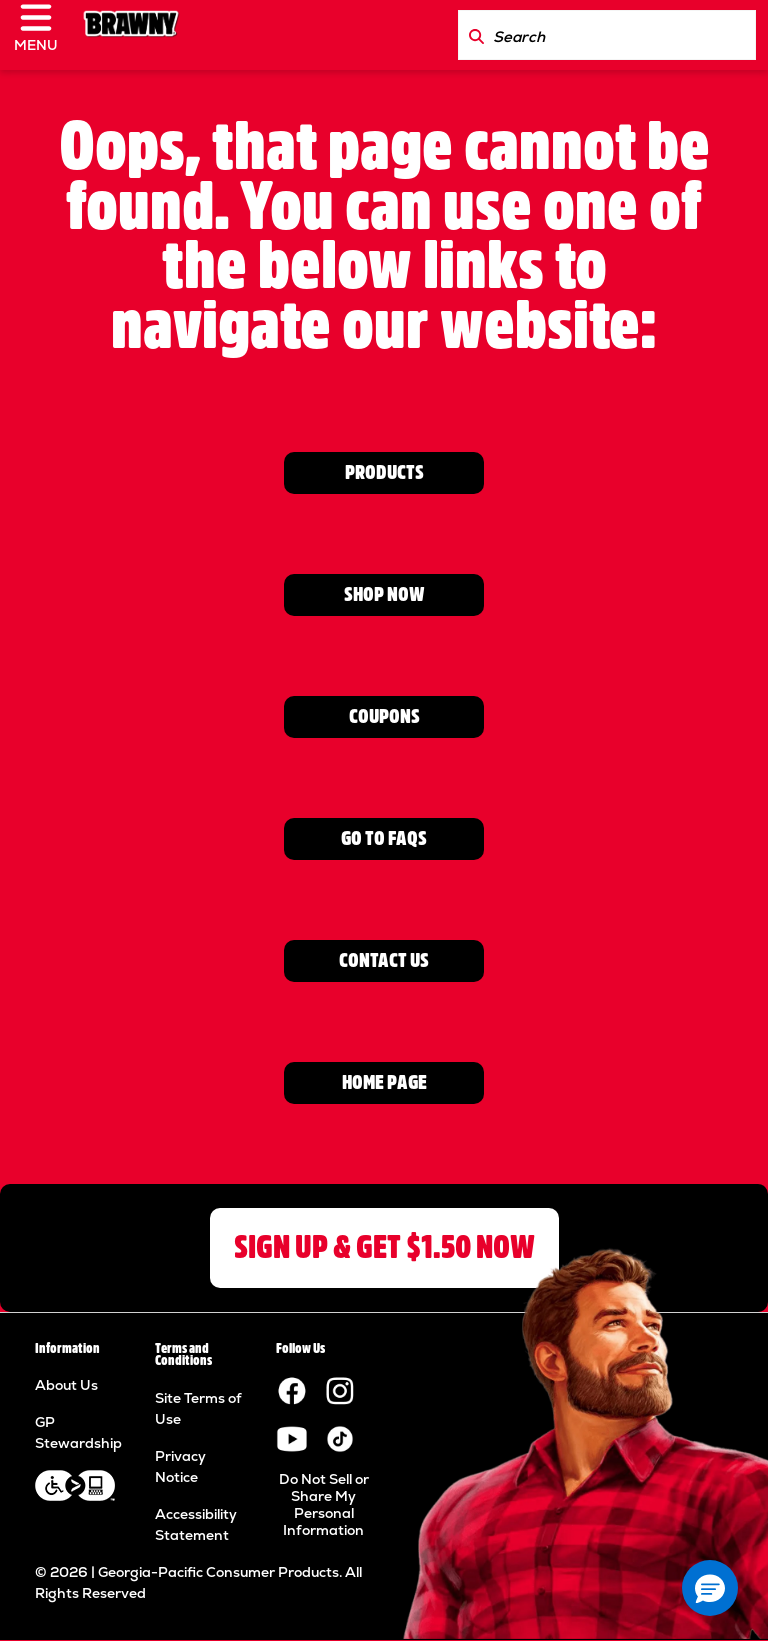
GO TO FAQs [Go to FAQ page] (384, 838)
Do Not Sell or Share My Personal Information (324, 1504)
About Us (66, 1385)
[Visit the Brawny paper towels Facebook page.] (292, 1390)
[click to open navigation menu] (44, 35)
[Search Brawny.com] (476, 35)
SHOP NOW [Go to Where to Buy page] (384, 594)
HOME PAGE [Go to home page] (384, 1082)
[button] (710, 1588)
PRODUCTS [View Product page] (384, 472)
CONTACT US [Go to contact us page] (384, 960)
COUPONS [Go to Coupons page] (384, 716)
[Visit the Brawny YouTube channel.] (292, 1438)
